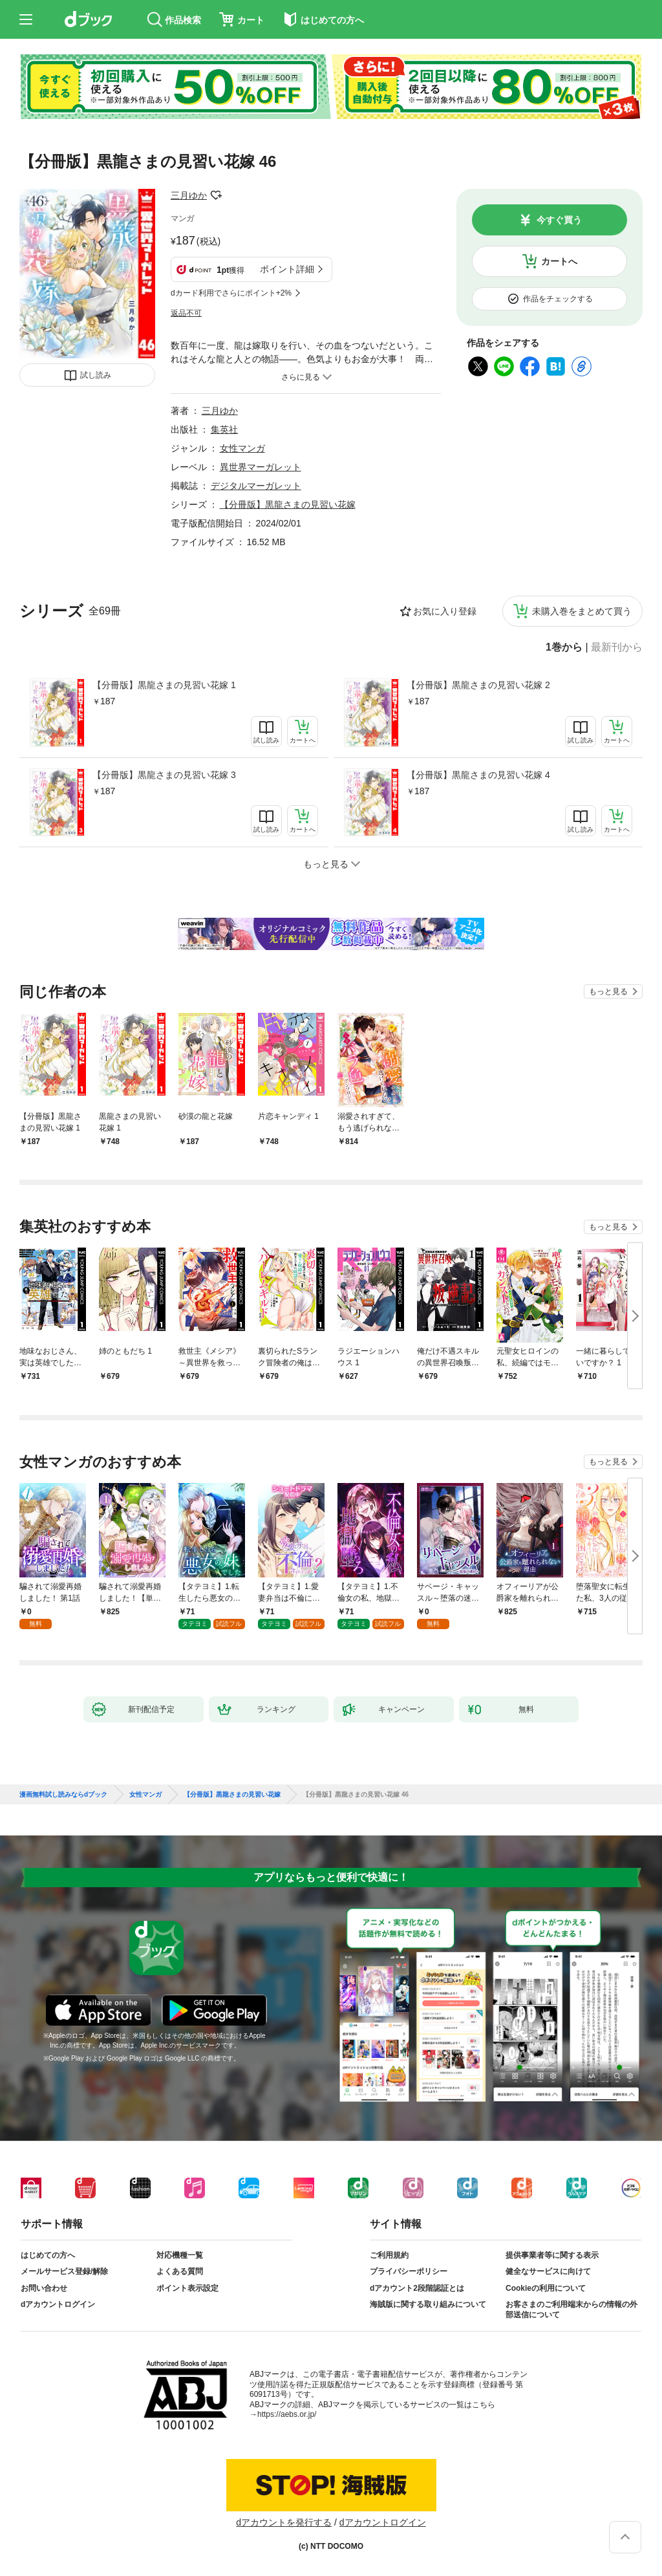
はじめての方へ (48, 2255)
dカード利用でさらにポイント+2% (231, 293)
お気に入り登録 (444, 611)
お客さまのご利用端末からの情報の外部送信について (571, 2309)
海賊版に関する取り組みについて (428, 2304)
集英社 (224, 429)
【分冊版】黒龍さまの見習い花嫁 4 (478, 775)
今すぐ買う (559, 220)
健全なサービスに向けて (548, 2271)
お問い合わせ (44, 2288)
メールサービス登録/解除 (64, 2271)
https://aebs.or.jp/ (286, 2414)
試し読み (95, 375)
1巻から (564, 647)
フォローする (215, 195)
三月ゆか (189, 195)
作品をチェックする (558, 298)
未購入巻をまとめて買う (582, 611)
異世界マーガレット (260, 467)
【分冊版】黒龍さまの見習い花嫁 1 (164, 685)
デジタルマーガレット (256, 486)
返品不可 (186, 313)
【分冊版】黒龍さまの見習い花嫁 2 (478, 685)
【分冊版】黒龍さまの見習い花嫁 (288, 504)
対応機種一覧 (179, 2255)
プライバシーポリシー (408, 2271)
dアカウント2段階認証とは (417, 2288)
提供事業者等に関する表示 (552, 2255)
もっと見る (608, 991)
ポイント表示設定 (187, 2288)
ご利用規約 (389, 2255)
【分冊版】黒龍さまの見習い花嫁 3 (164, 775)
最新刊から (617, 647)
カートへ (559, 261)
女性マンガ (242, 448)
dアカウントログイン (58, 2304)
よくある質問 (179, 2271)
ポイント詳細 (287, 269)
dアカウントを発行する (284, 2522)
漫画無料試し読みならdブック (63, 1794)
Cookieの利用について (546, 2288)
